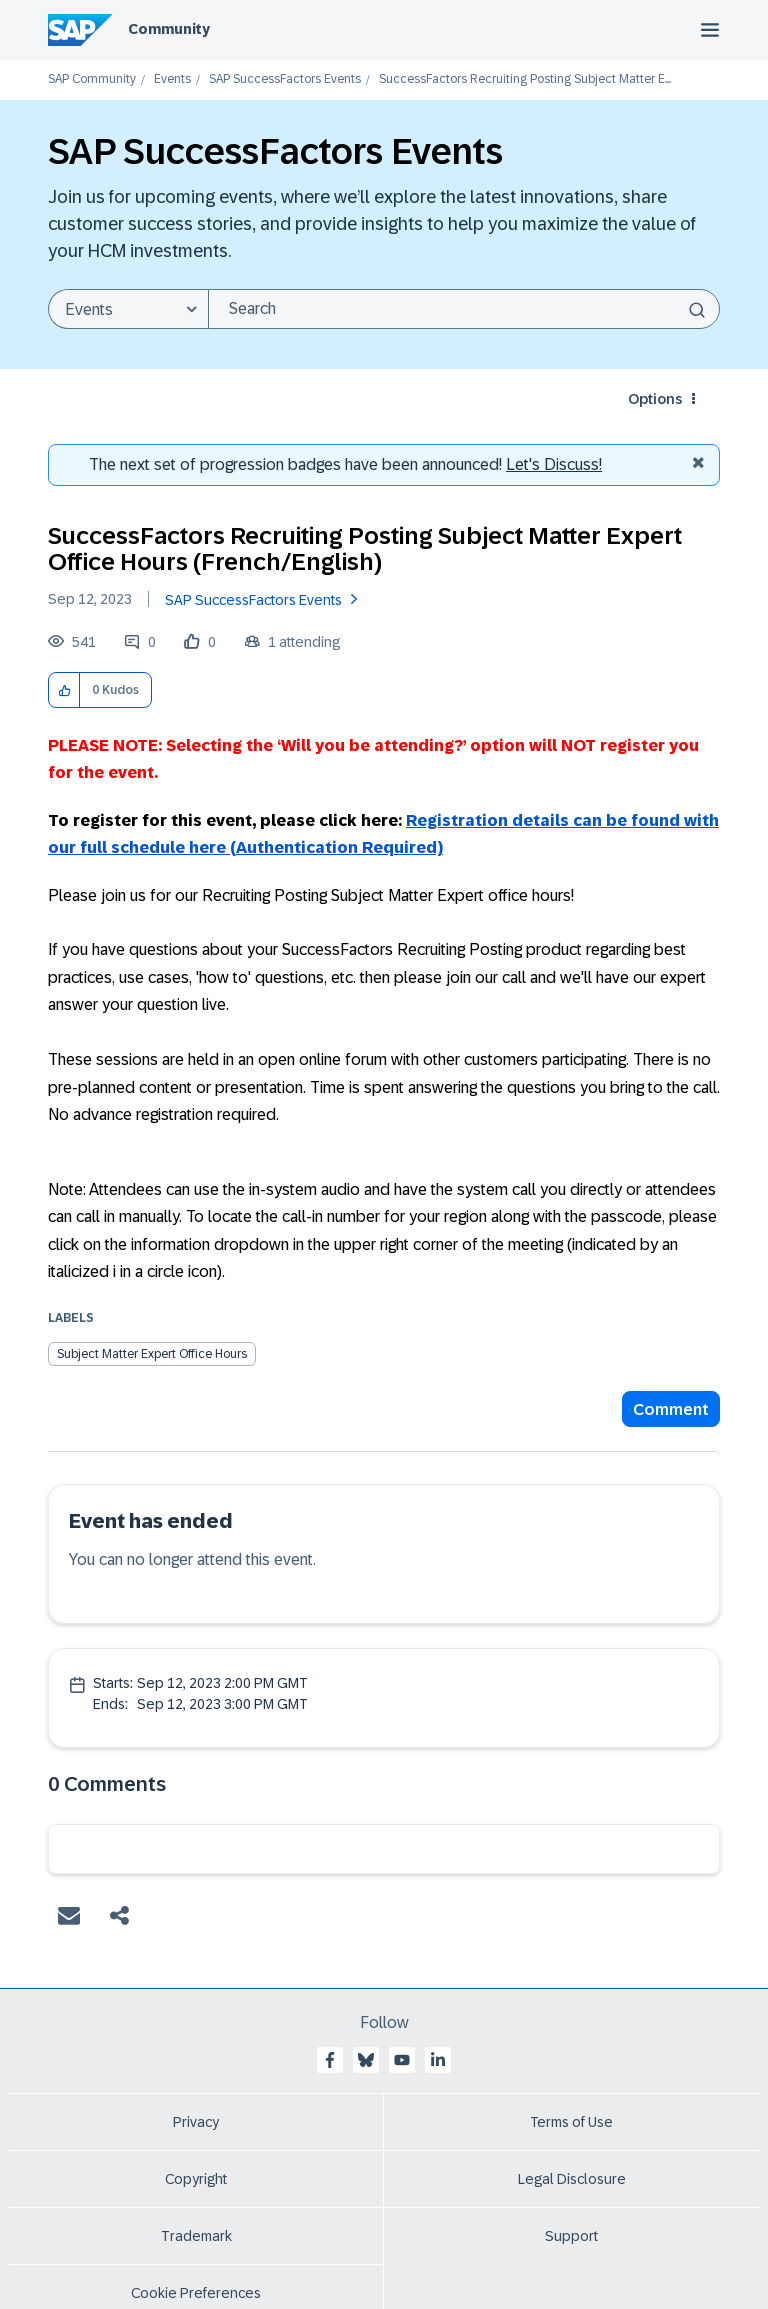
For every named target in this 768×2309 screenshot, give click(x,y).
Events (172, 79)
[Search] (464, 309)
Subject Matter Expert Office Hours (152, 1354)
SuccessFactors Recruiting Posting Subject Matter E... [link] (525, 79)
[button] (64, 690)
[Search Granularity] (128, 309)
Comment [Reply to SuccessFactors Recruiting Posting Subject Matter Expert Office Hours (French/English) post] (671, 1409)
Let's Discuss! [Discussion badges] (554, 464)
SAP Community (92, 79)
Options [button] (655, 399)
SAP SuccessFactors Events (285, 79)
